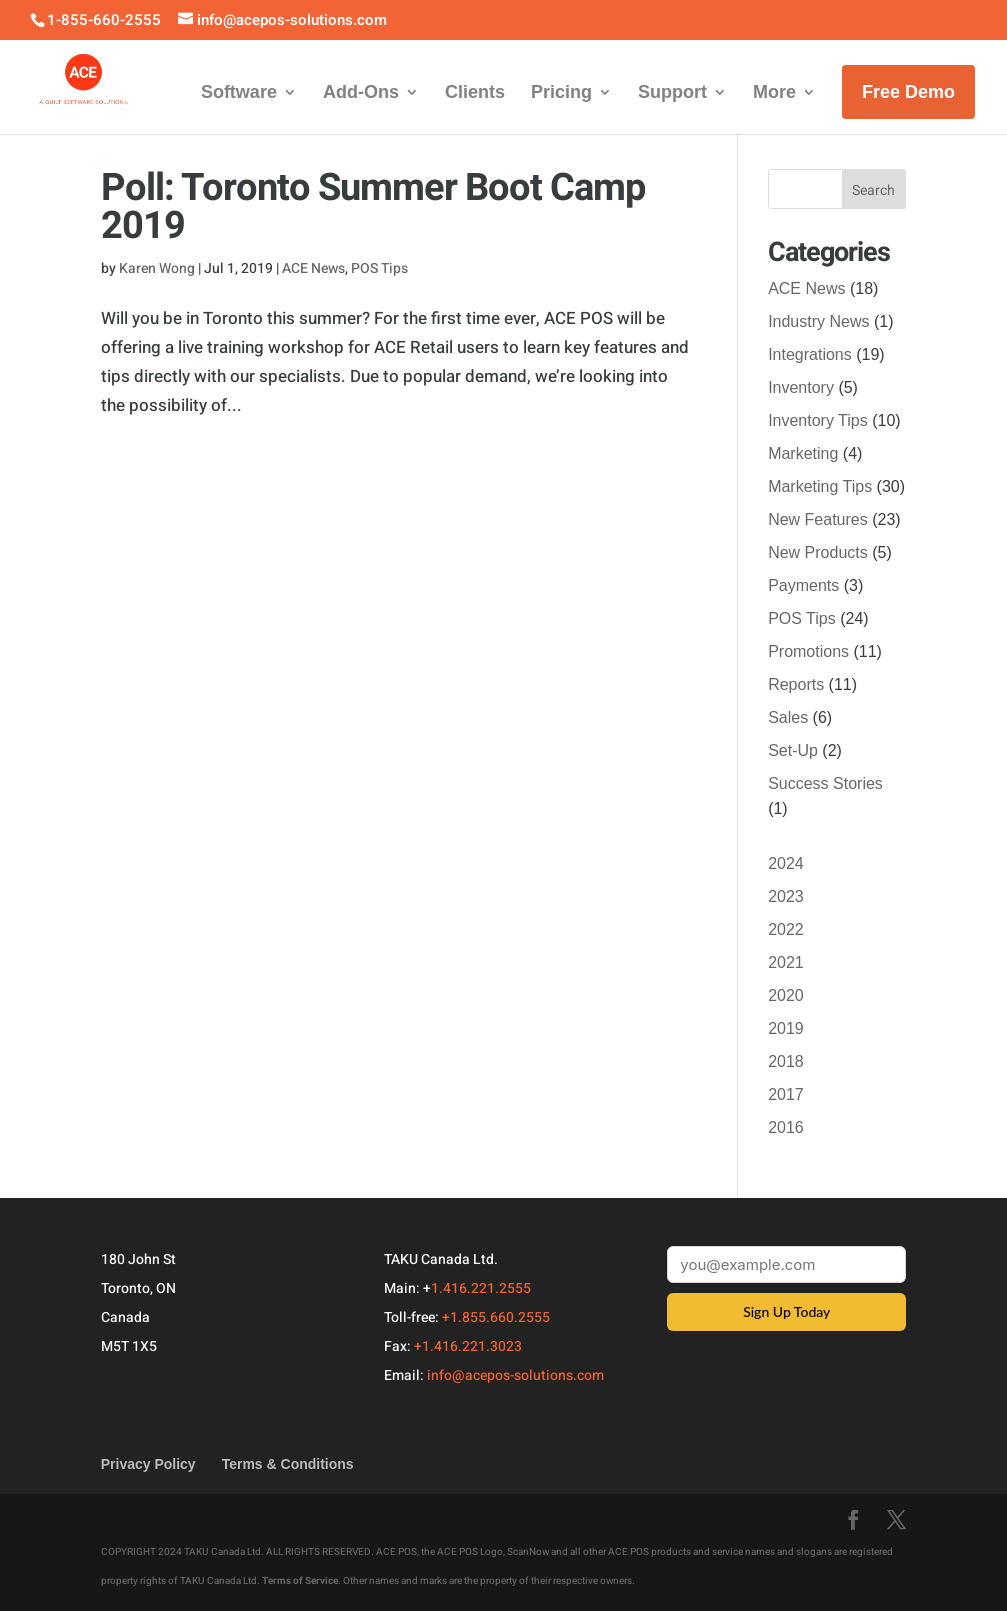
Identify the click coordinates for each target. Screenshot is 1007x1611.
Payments (803, 585)
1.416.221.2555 (481, 1288)
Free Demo (908, 92)
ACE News (313, 268)
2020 (786, 995)
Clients (475, 93)
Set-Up (793, 750)
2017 (786, 1094)
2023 (786, 896)
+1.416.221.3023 (468, 1346)
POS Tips (379, 268)
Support (672, 93)
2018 (786, 1061)
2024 (786, 863)
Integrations (810, 354)
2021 (786, 962)
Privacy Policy (148, 1464)
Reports (796, 684)
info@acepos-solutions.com (515, 1375)
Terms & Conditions (288, 1464)
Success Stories (825, 783)
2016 (786, 1127)
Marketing (803, 453)
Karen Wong (157, 268)
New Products (818, 552)
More (774, 93)
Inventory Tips (818, 420)
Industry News (818, 321)
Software (239, 93)
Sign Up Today (786, 1311)
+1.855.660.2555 (496, 1317)
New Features (818, 519)
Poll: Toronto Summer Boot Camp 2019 (373, 207)
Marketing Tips (820, 486)
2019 (786, 1028)
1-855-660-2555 (104, 20)
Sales (788, 717)
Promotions (808, 651)
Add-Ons (361, 93)
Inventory (801, 387)
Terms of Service (300, 1581)
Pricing (561, 93)
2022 (786, 929)
